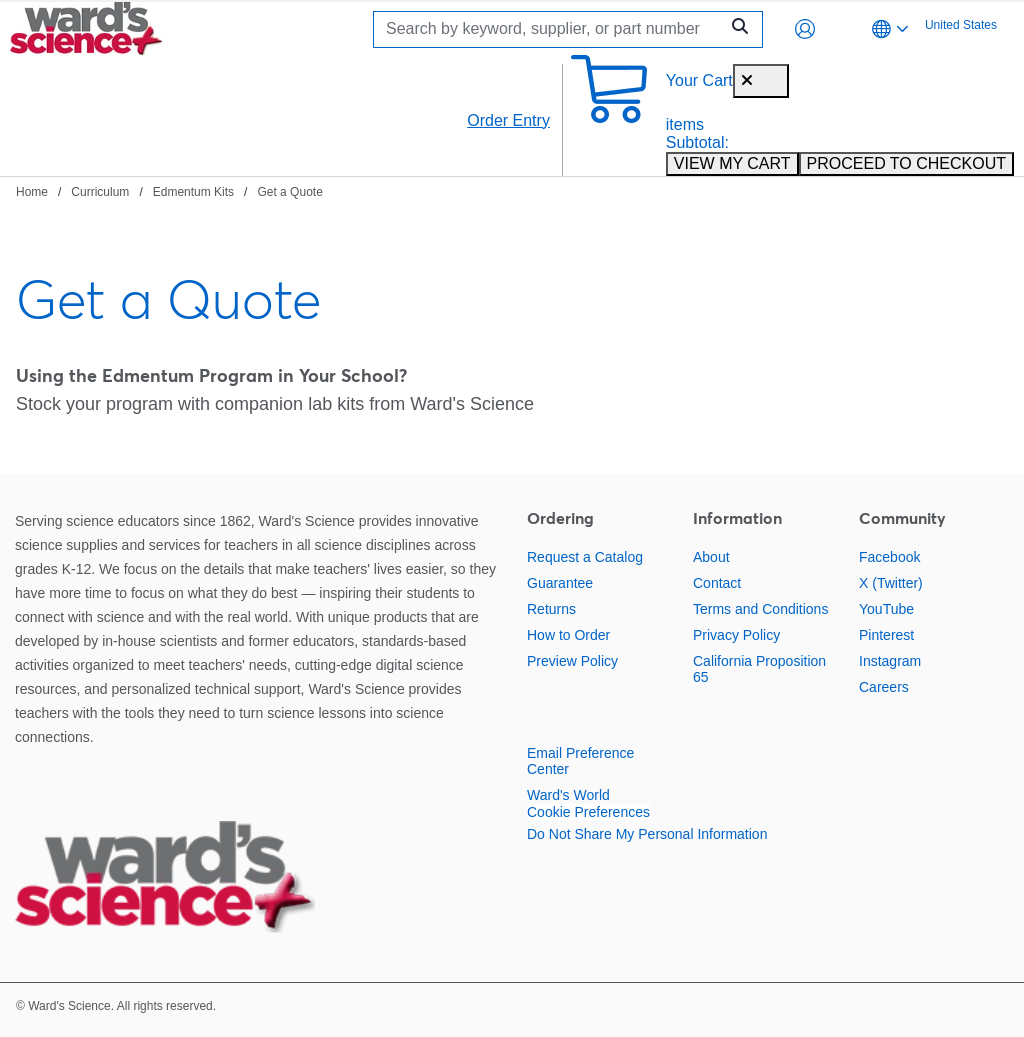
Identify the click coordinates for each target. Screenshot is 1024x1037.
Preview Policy (572, 661)
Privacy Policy (736, 635)
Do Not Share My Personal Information (647, 834)
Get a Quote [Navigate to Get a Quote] (289, 192)
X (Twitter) (891, 583)
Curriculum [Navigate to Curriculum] (100, 192)
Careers (884, 687)
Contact (717, 583)
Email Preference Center (580, 761)
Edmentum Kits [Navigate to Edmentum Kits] (193, 192)
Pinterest (886, 635)
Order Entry (508, 120)
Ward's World (568, 795)
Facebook (889, 557)
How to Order (568, 635)
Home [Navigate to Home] (32, 192)
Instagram (890, 661)
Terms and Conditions (760, 609)
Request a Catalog (585, 557)
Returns (551, 609)
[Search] (551, 29)
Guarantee (560, 583)
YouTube (886, 609)
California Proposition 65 (759, 669)
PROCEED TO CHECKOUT (906, 163)
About (711, 557)
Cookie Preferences (588, 812)
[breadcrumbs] (169, 191)
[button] (805, 29)
